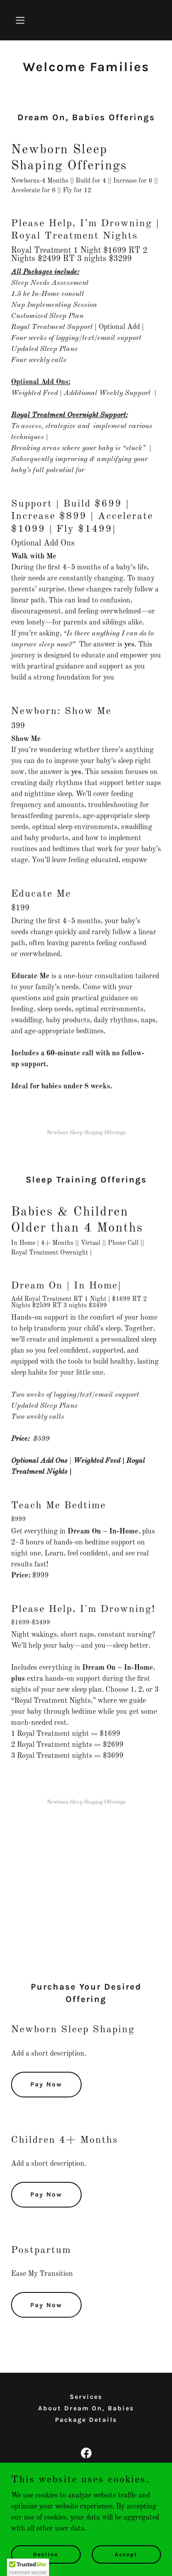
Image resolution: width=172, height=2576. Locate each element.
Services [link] (86, 2397)
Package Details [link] (86, 2420)
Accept (126, 2554)
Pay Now (46, 2084)
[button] (22, 20)
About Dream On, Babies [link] (86, 2408)
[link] (86, 2453)
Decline (45, 2554)
